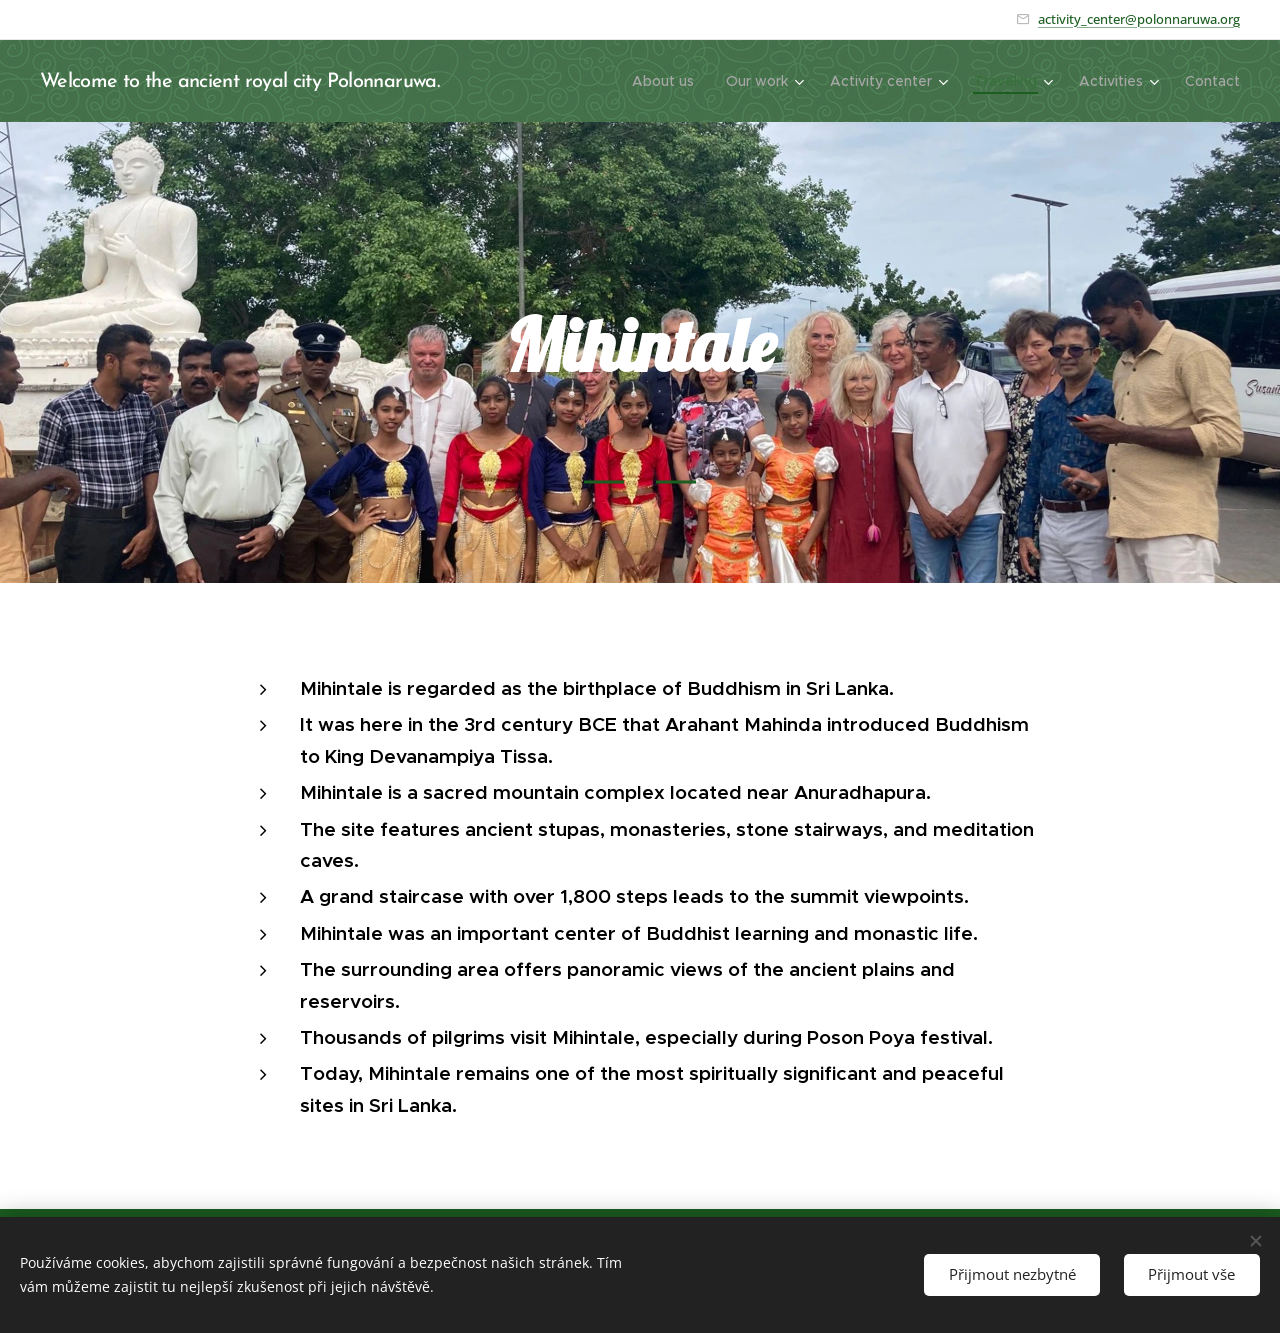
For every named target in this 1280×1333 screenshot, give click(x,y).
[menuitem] (668, 81)
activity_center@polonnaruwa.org (1139, 19)
